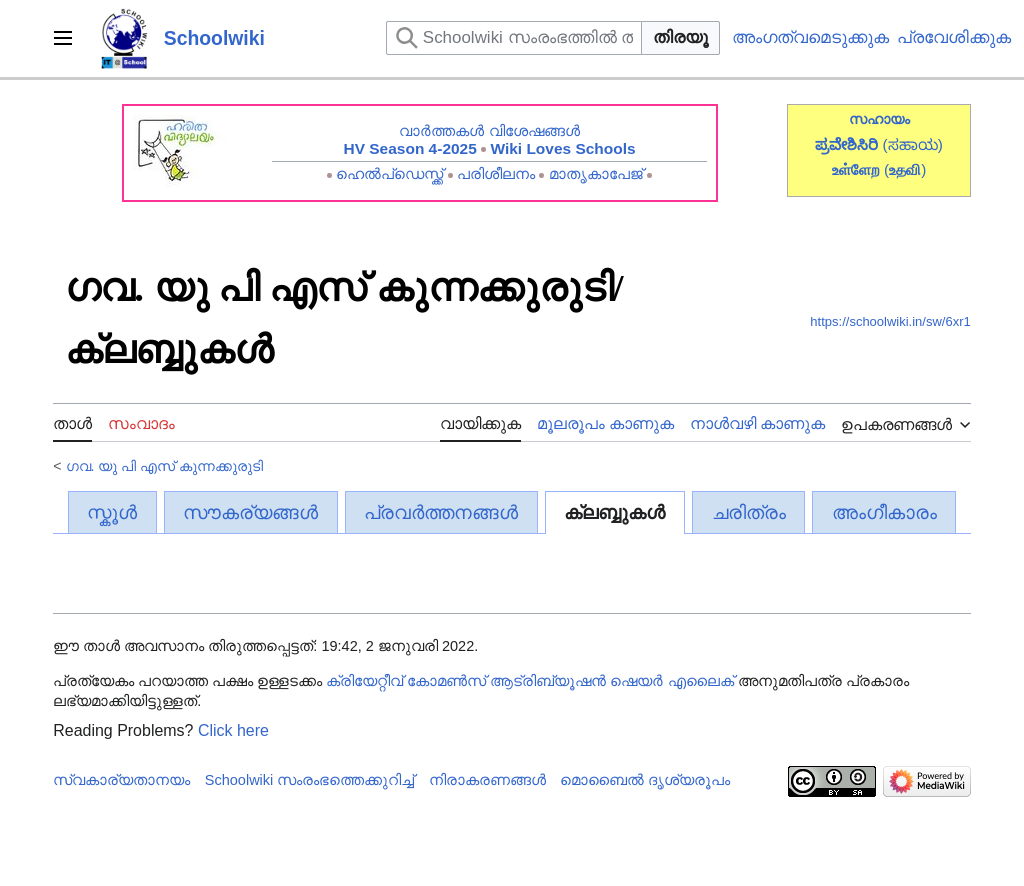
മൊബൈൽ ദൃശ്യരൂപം (645, 780)
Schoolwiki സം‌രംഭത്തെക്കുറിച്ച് (310, 780)
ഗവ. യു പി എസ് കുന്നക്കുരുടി (165, 466)
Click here (233, 730)
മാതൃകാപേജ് (596, 173)
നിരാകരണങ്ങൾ (487, 780)
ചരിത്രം (749, 512)
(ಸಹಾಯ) (913, 144)
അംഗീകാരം (884, 512)
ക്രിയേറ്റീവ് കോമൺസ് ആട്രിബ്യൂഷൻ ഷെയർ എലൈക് (529, 681)
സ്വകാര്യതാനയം (121, 780)
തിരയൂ (680, 37)
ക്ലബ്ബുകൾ (614, 512)
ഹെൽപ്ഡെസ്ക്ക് (389, 173)
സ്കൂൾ (112, 512)
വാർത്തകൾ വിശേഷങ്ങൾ (489, 130)
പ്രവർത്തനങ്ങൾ (441, 512)
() (905, 169)
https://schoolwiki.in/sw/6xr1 (890, 321)
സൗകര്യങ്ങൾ (250, 512)
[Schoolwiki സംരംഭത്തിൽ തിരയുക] (514, 38)
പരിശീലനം (496, 173)
